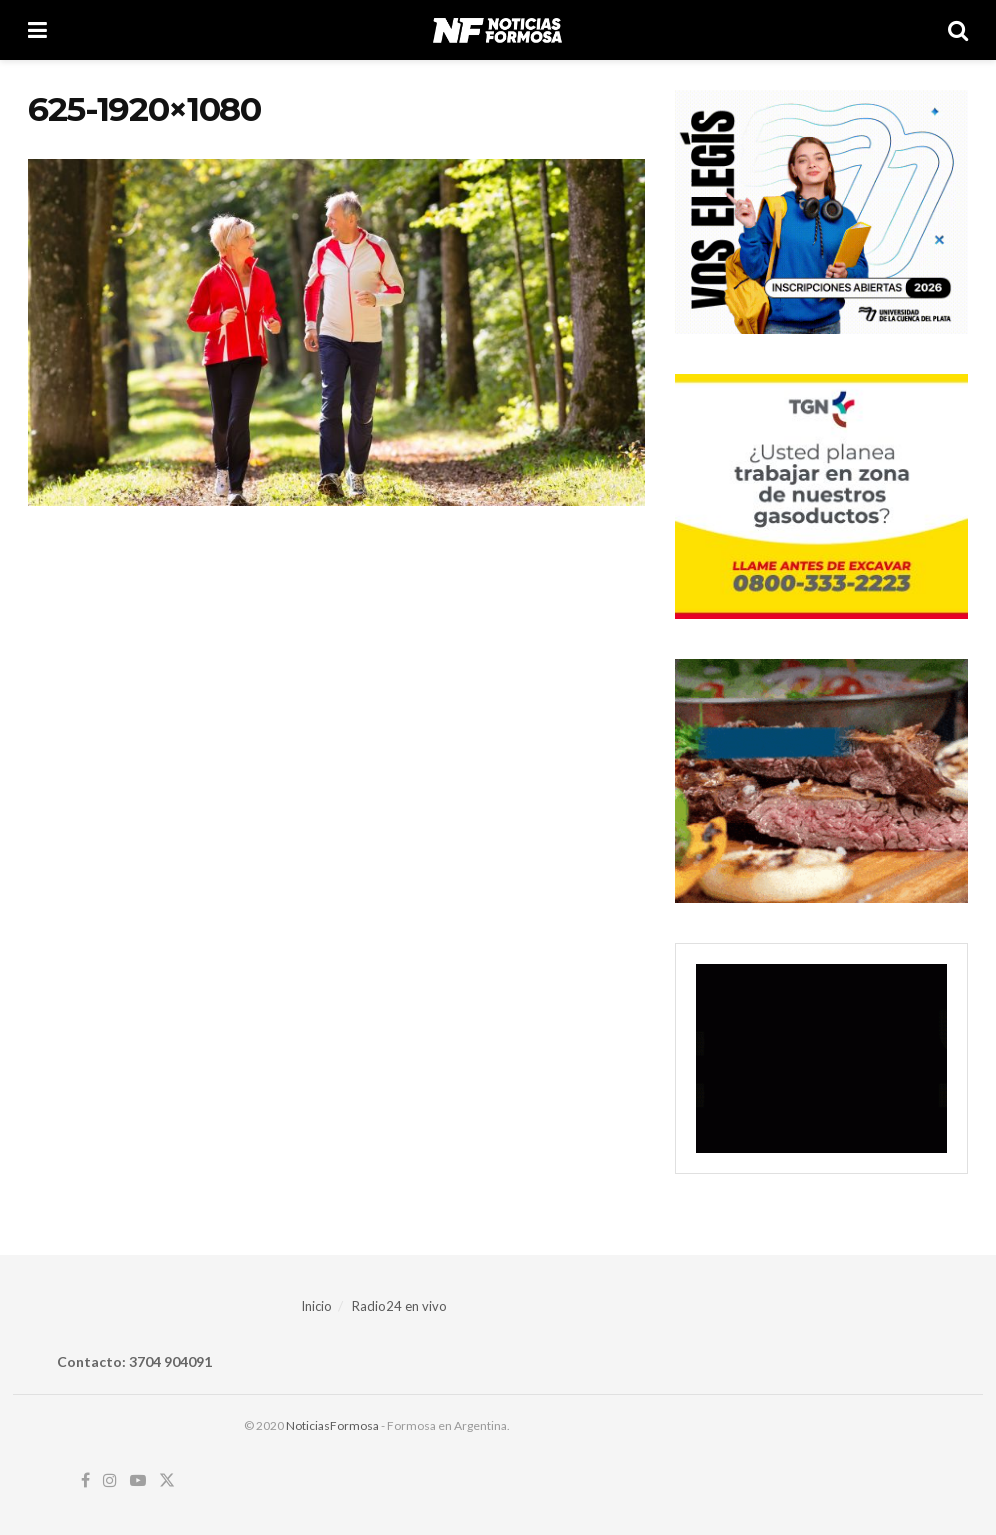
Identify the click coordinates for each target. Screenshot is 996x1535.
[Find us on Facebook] (85, 1480)
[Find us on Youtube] (138, 1480)
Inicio (316, 1306)
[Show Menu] (37, 30)
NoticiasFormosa (332, 1425)
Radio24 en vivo (399, 1306)
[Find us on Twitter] (167, 1480)
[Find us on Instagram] (110, 1480)
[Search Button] (958, 30)
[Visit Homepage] (497, 30)
